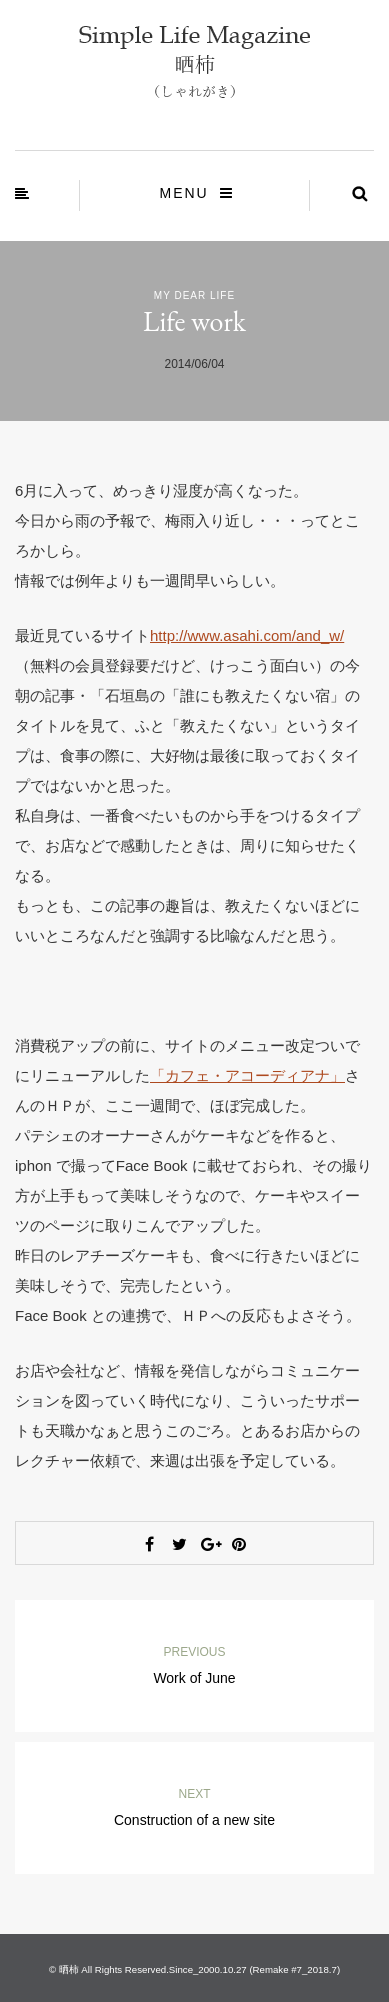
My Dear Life (194, 295)
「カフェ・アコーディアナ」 (247, 1075)
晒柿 (69, 1969)
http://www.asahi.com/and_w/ (247, 635)
